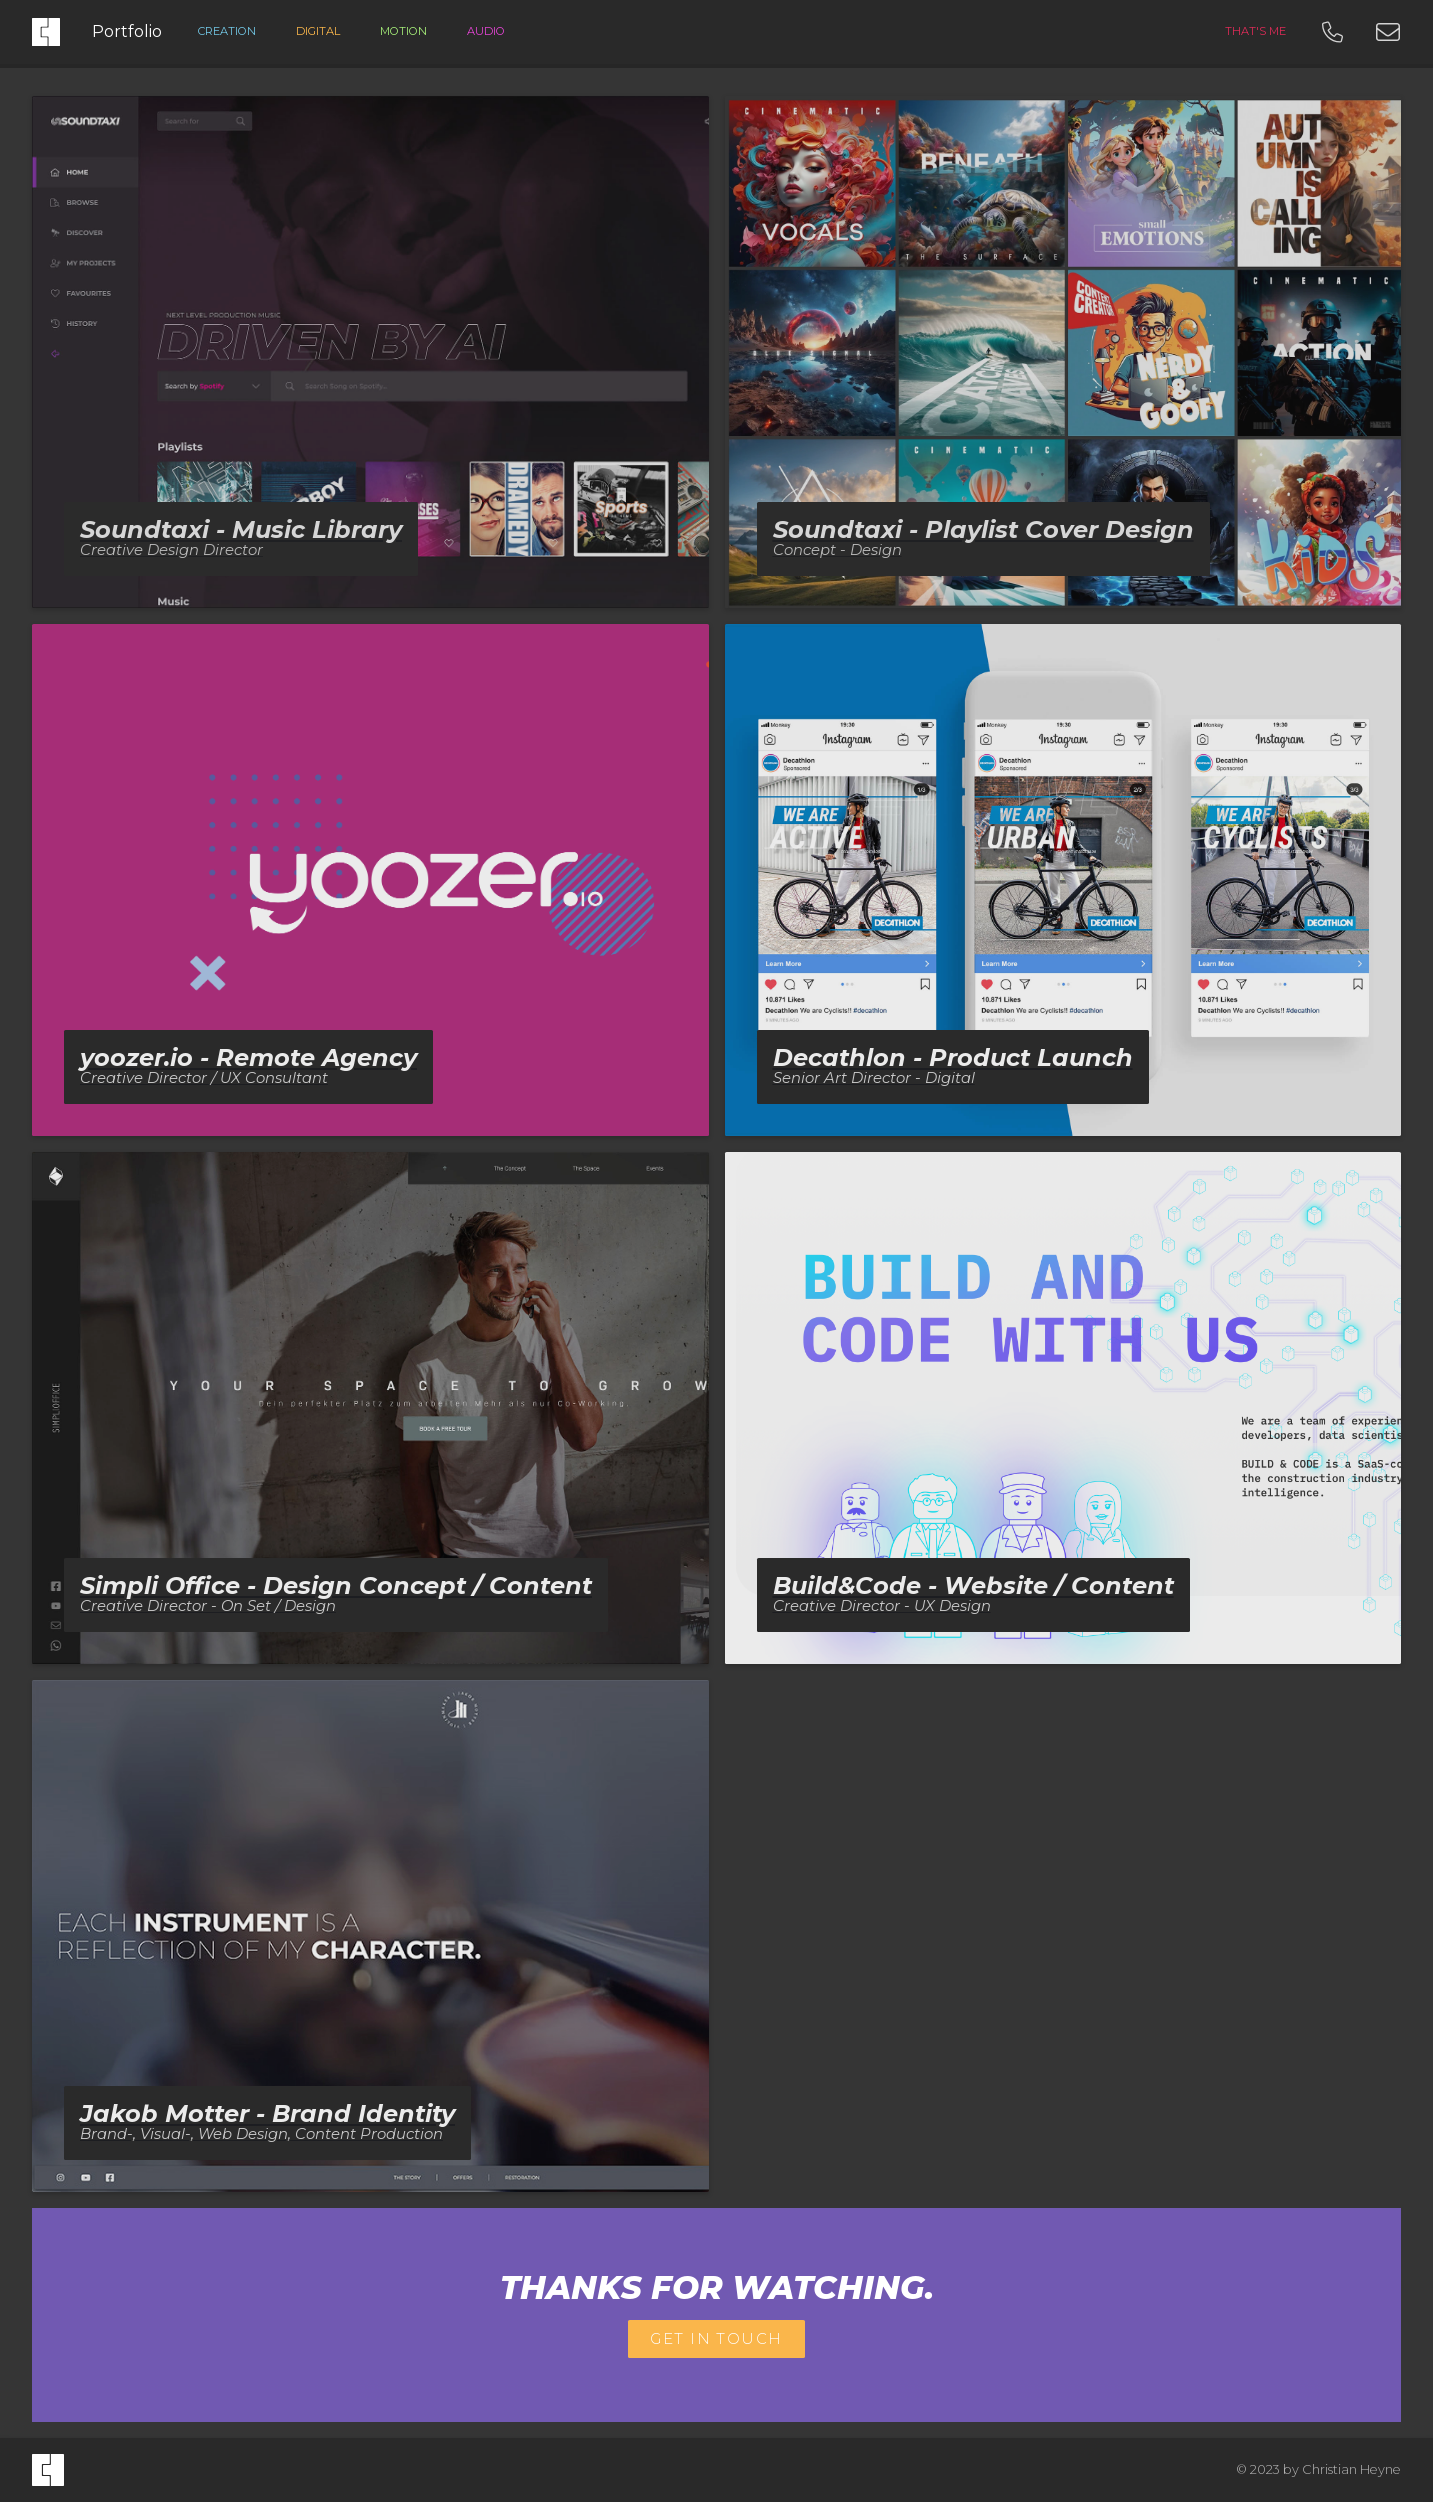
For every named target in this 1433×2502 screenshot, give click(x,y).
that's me (1255, 31)
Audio (486, 31)
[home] (48, 2470)
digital (318, 31)
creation (227, 31)
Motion (403, 31)
